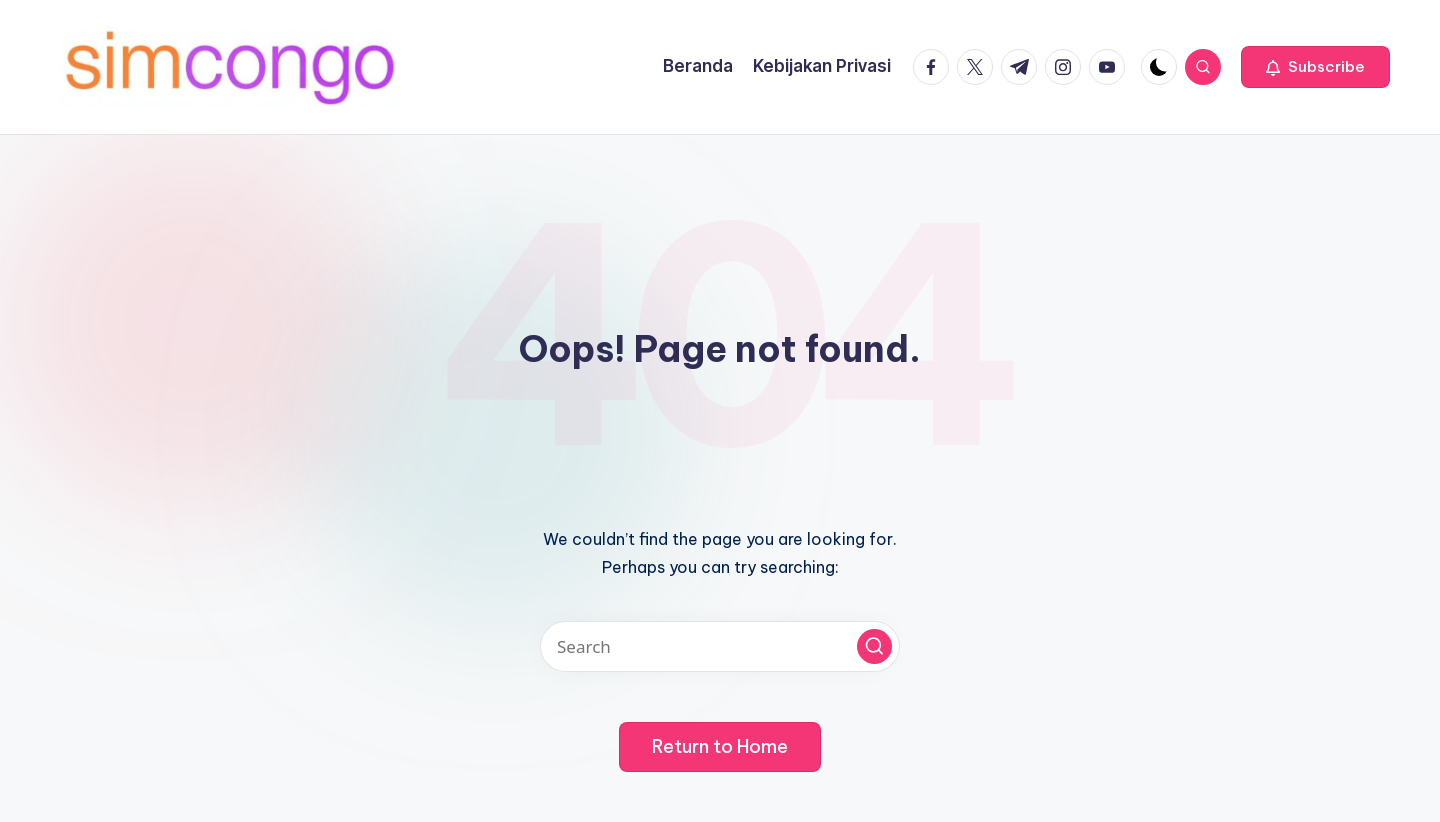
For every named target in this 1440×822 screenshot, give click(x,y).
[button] (1315, 67)
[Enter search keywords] (720, 646)
